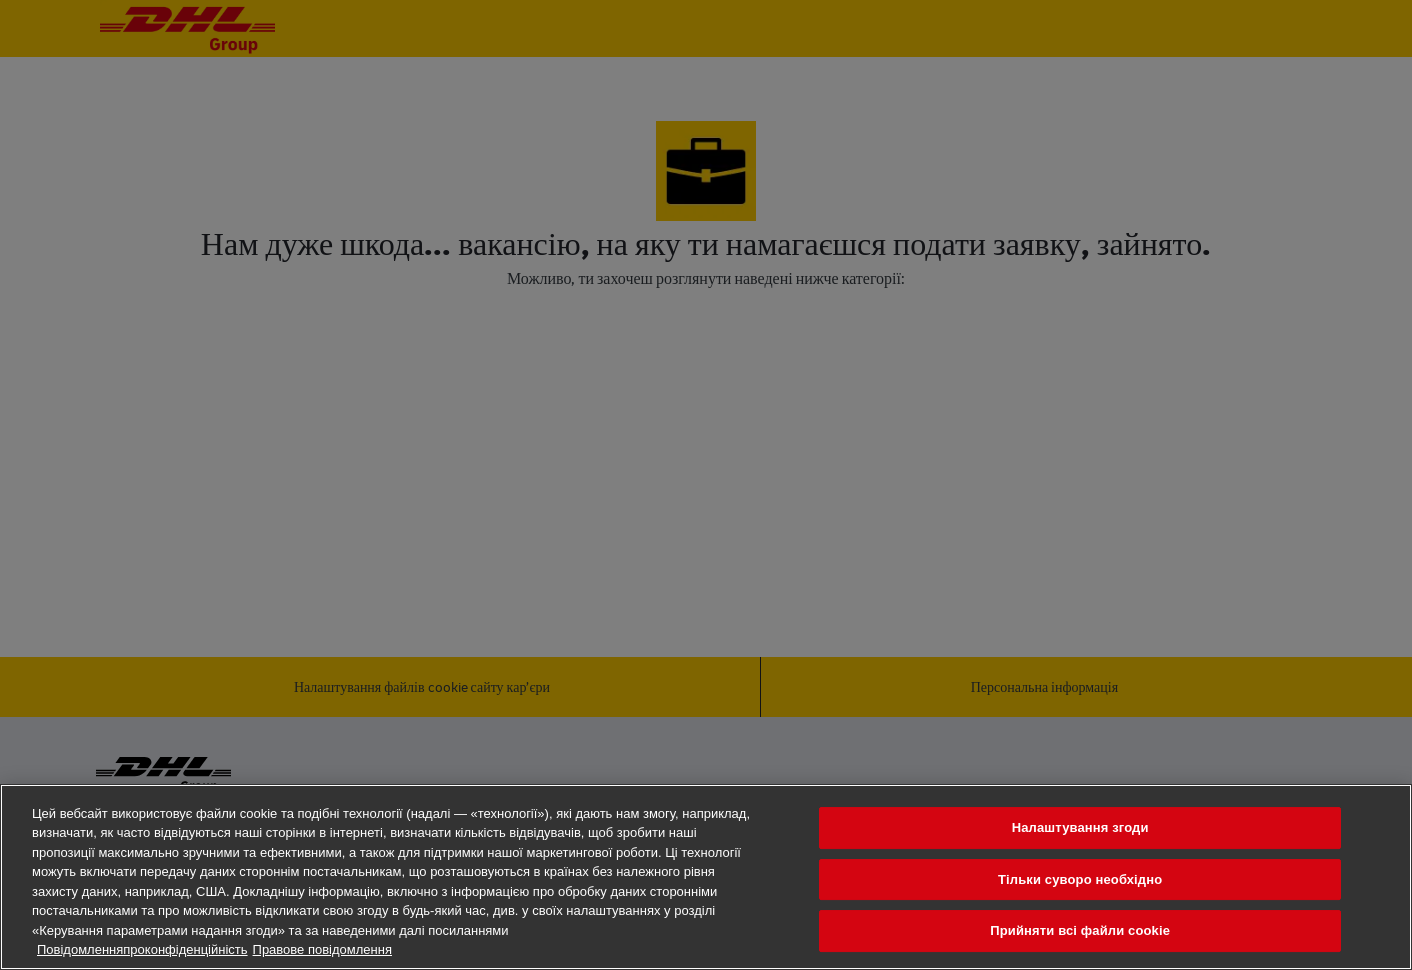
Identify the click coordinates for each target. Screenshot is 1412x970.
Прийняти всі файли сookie (1080, 930)
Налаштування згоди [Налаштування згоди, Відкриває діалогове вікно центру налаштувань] (1080, 827)
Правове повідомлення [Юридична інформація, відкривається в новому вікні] (322, 949)
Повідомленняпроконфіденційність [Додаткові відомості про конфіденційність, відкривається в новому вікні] (142, 949)
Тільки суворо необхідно (1080, 879)
